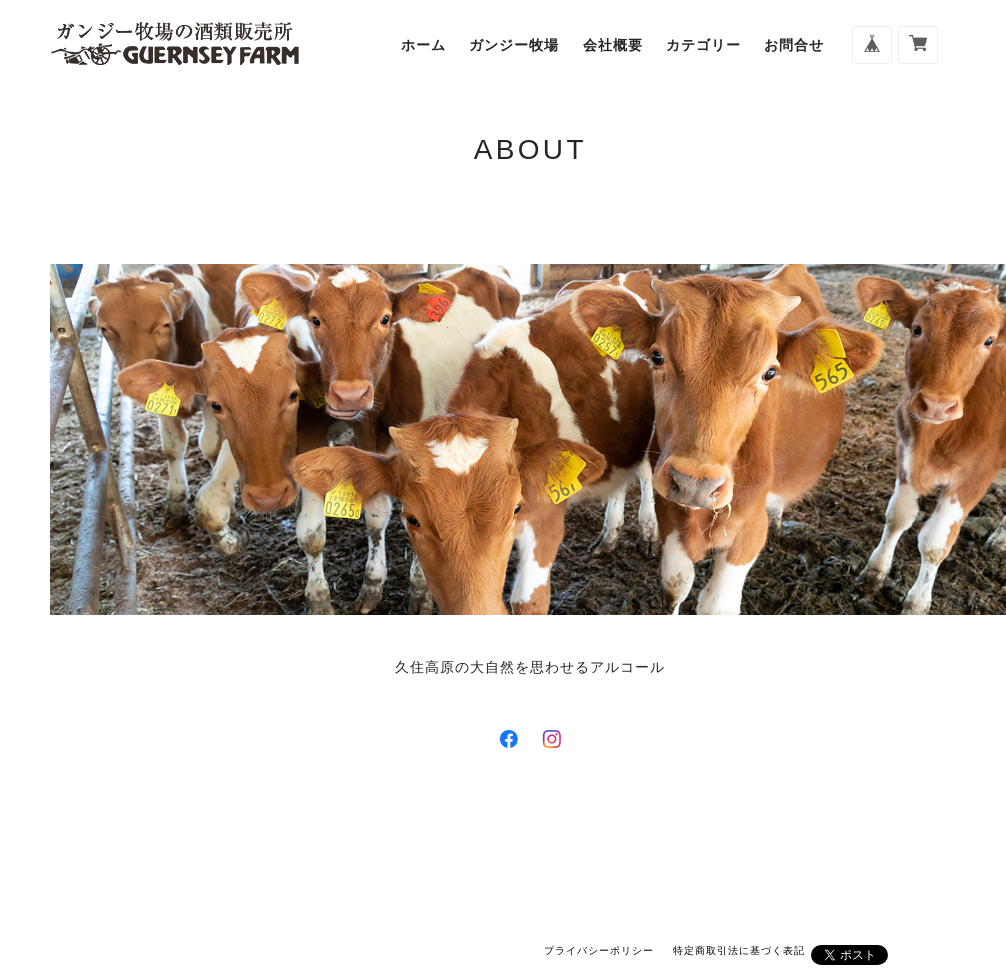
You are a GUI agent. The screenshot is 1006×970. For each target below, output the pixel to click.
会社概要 (613, 45)
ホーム (423, 45)
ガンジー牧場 (514, 45)
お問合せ (794, 45)
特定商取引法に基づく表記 (739, 950)
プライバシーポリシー (599, 950)
